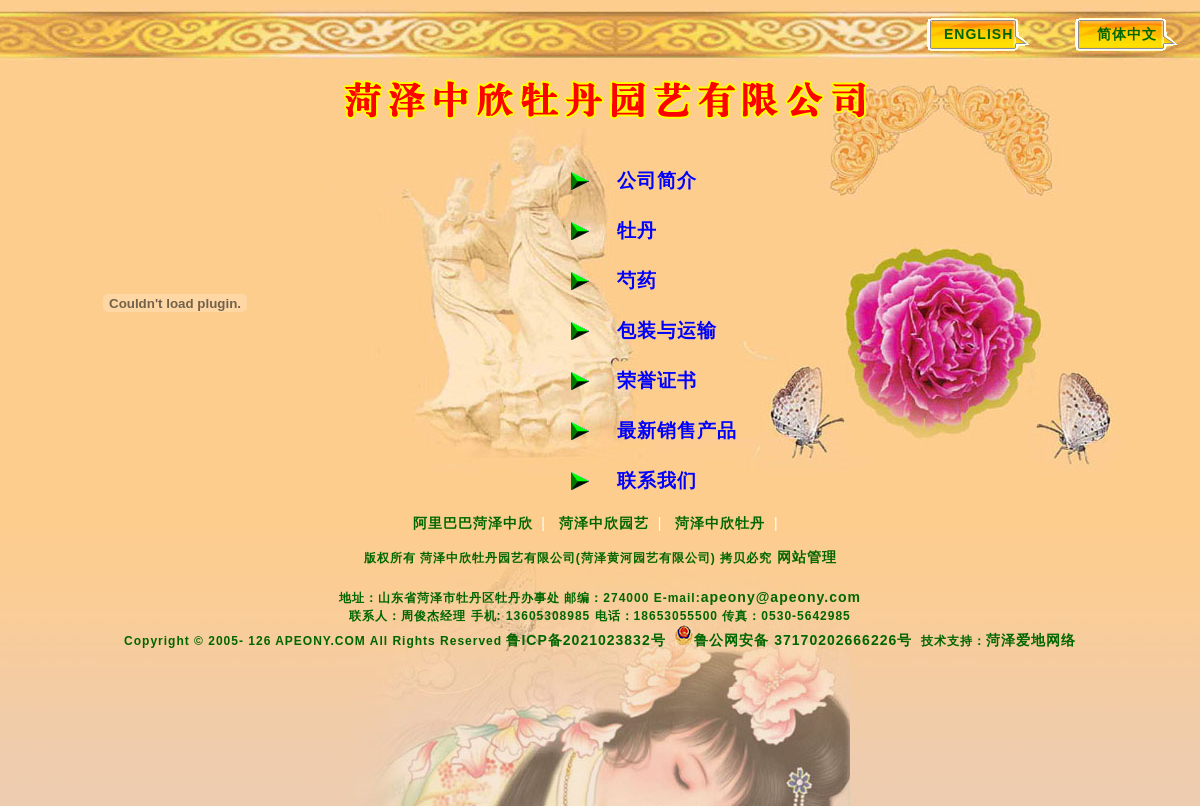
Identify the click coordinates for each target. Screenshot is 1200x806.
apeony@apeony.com (781, 597)
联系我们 (657, 480)
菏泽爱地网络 (1031, 640)
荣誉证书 (657, 380)
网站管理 (807, 557)
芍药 (637, 280)
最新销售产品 (677, 430)
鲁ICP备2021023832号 (585, 640)
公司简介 (657, 180)
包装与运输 (667, 330)
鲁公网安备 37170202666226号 (793, 640)
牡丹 (637, 230)
